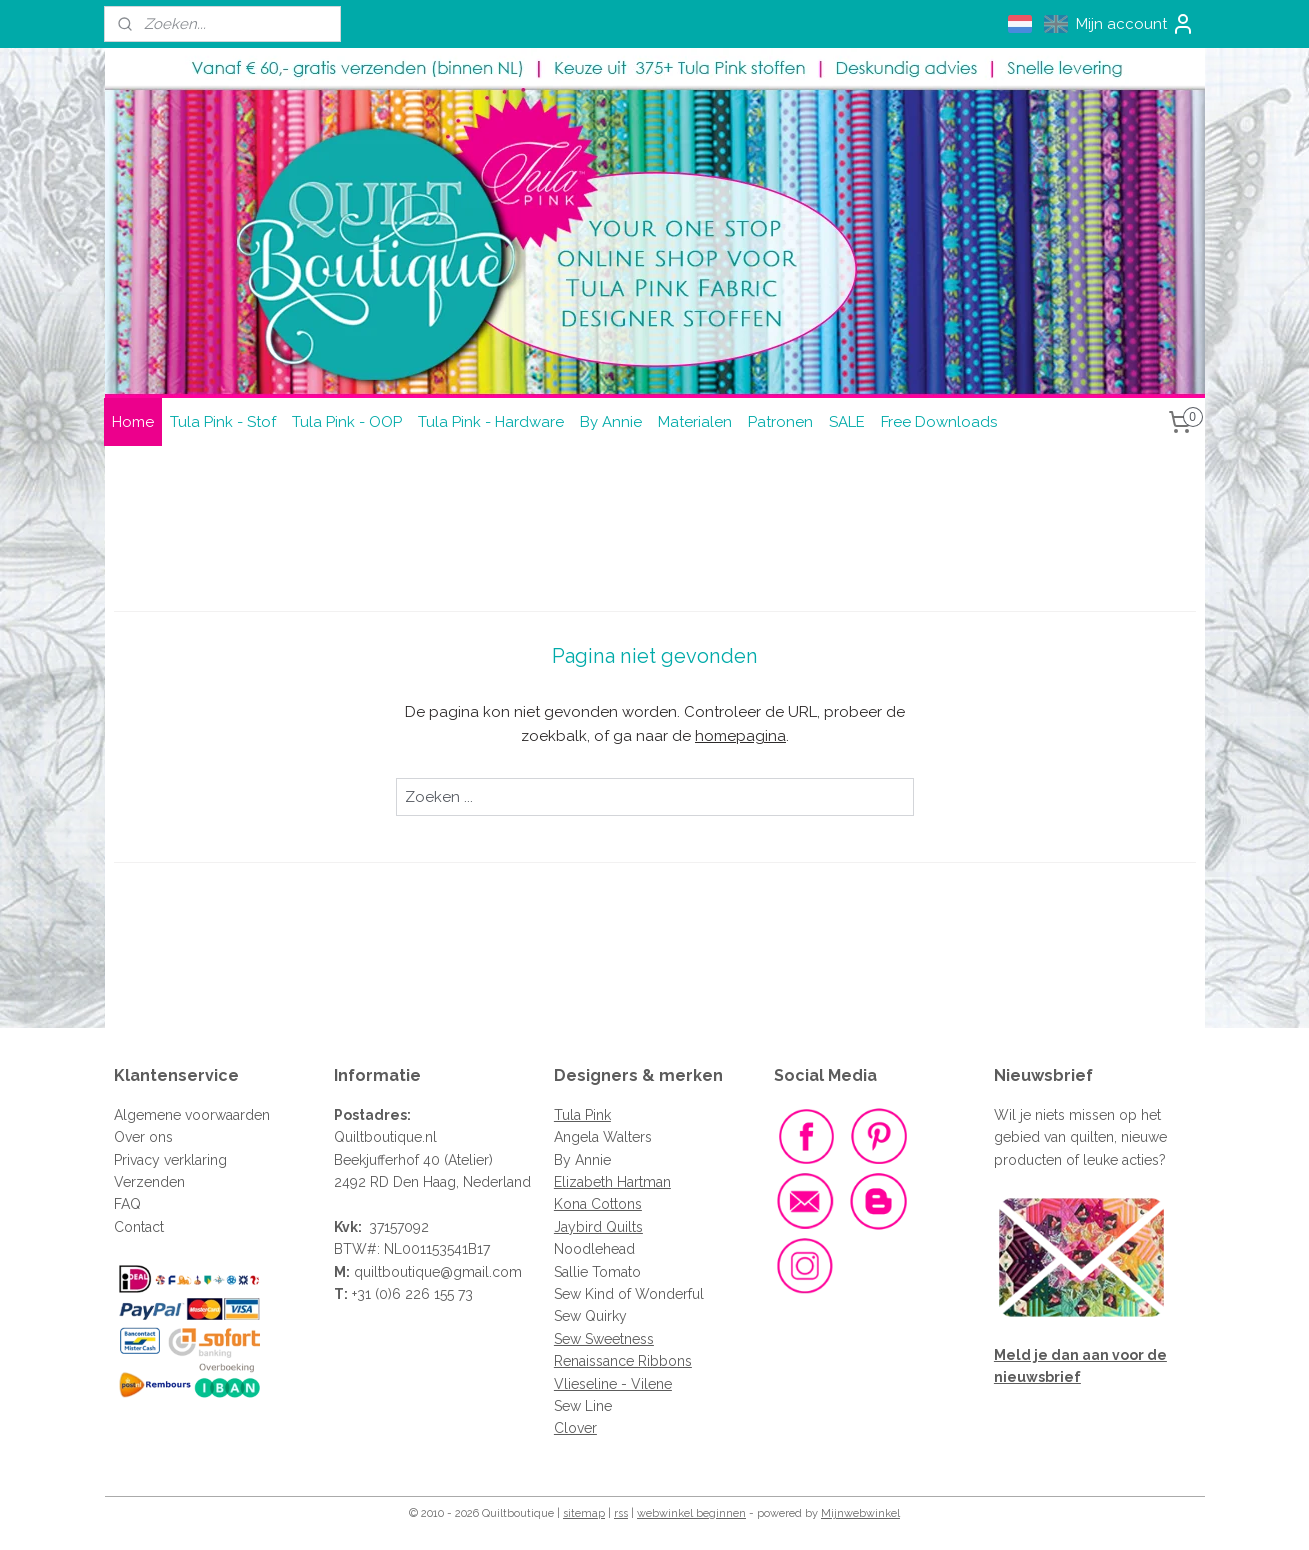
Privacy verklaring (170, 1160)
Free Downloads (939, 422)
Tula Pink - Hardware (491, 422)
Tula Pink (582, 1115)
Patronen (780, 422)
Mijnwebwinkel (860, 1513)
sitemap (584, 1513)
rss (621, 1513)
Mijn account (1135, 24)
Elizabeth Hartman (612, 1182)
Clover (575, 1428)
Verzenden (149, 1182)
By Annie (611, 422)
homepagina (740, 736)
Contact (139, 1227)
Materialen (695, 422)
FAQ (127, 1204)
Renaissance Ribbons (623, 1361)
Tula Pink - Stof (223, 422)
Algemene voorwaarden (192, 1115)
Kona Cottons (598, 1204)
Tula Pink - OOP (347, 422)
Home (133, 422)
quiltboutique (397, 1272)
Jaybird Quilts (598, 1227)
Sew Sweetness (604, 1339)
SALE (847, 422)
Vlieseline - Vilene (613, 1384)
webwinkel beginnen (691, 1513)
